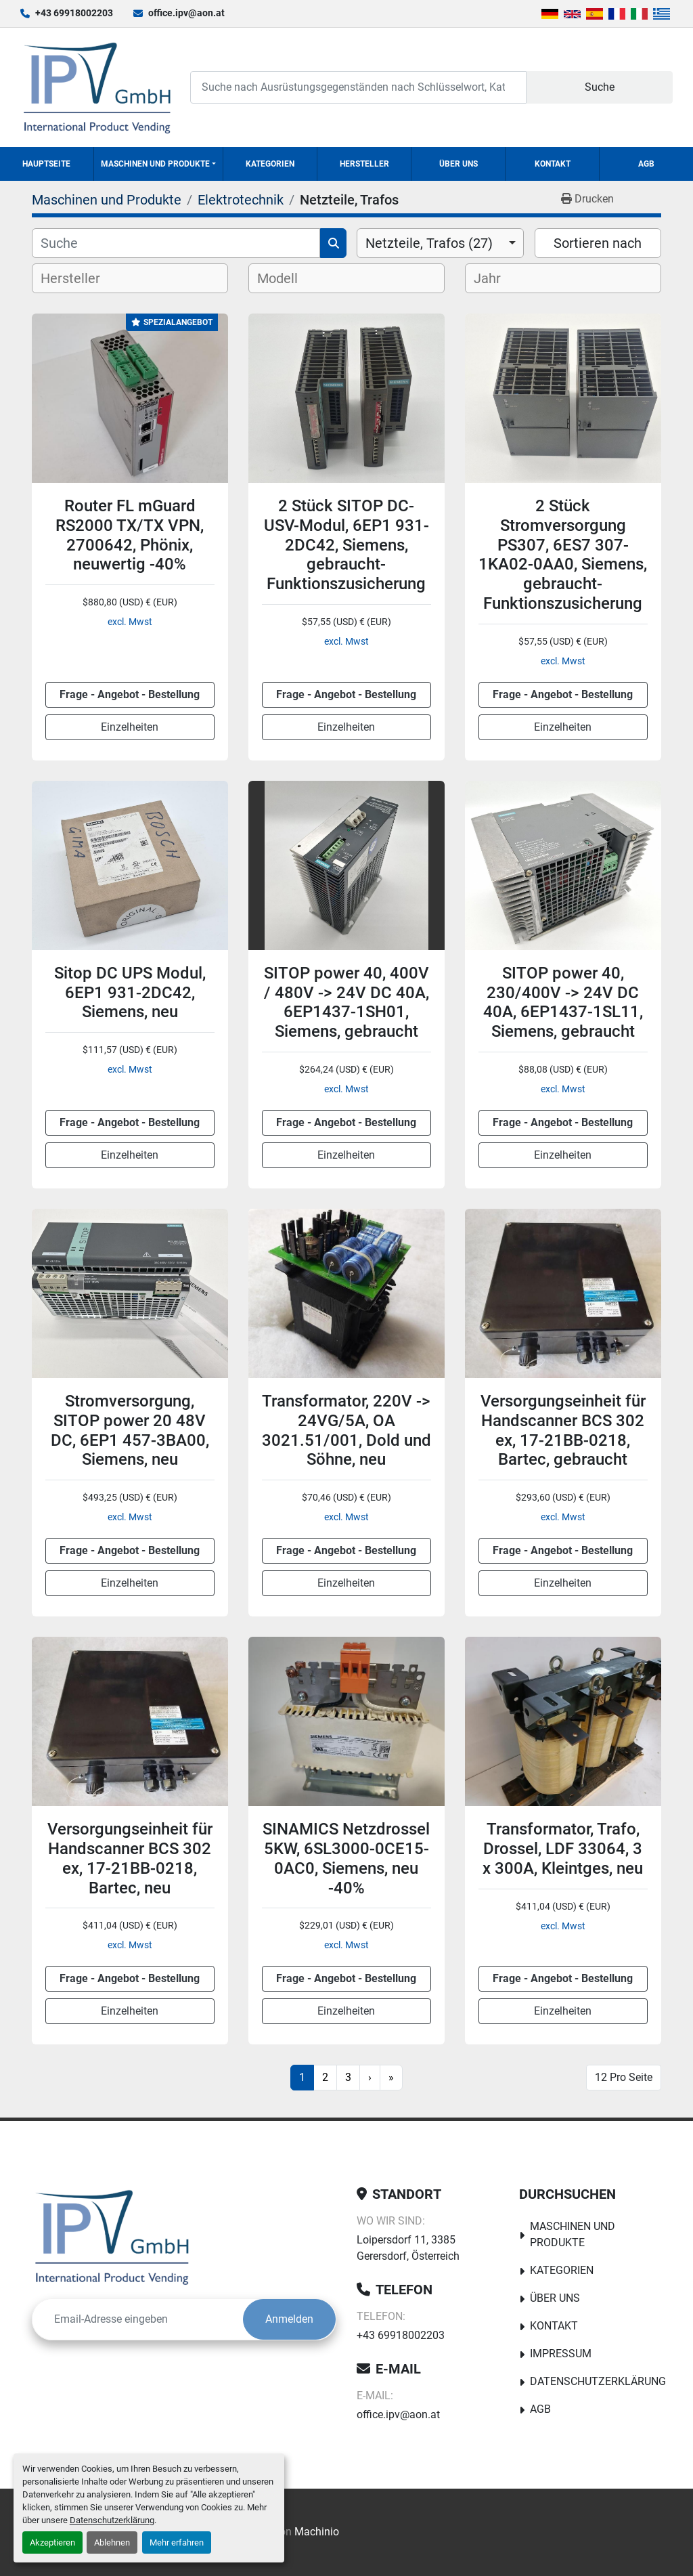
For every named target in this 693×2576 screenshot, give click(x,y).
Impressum (560, 2353)
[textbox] (81, 278)
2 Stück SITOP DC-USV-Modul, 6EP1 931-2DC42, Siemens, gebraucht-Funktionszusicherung (346, 544)
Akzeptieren (52, 2542)
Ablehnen (112, 2542)
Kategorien (270, 164)
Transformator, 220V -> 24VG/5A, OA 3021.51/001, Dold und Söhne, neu (346, 1430)
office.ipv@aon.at (186, 12)
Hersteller (364, 164)
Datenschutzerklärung (112, 2520)
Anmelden (289, 2319)
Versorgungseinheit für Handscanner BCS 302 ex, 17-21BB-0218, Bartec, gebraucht (563, 1430)
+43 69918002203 (74, 12)
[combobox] (440, 243)
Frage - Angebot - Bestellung (130, 694)
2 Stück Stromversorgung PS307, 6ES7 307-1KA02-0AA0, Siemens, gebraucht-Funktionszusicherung (562, 554)
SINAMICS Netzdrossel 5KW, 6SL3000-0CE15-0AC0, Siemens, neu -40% (346, 1858)
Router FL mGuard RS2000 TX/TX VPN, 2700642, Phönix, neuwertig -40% (129, 535)
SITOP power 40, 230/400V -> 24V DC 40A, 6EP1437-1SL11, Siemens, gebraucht (563, 1002)
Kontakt (553, 164)
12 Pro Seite (623, 2077)
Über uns (458, 164)
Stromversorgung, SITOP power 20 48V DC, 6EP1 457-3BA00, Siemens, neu (130, 1430)
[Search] (358, 87)
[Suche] (176, 243)
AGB (646, 164)
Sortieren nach (598, 243)
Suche (599, 87)
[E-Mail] (137, 2319)
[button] (158, 164)
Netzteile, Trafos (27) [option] (429, 243)
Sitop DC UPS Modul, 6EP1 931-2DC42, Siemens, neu (130, 993)
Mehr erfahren (177, 2542)
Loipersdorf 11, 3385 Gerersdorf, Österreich (408, 2247)
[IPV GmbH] (112, 2237)
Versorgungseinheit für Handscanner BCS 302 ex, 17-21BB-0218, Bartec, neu (130, 1858)
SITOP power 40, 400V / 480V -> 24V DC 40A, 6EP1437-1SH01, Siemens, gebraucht (346, 1002)
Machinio (316, 2531)
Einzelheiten (129, 727)
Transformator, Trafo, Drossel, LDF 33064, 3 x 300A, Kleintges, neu (563, 1849)
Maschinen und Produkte (155, 164)
